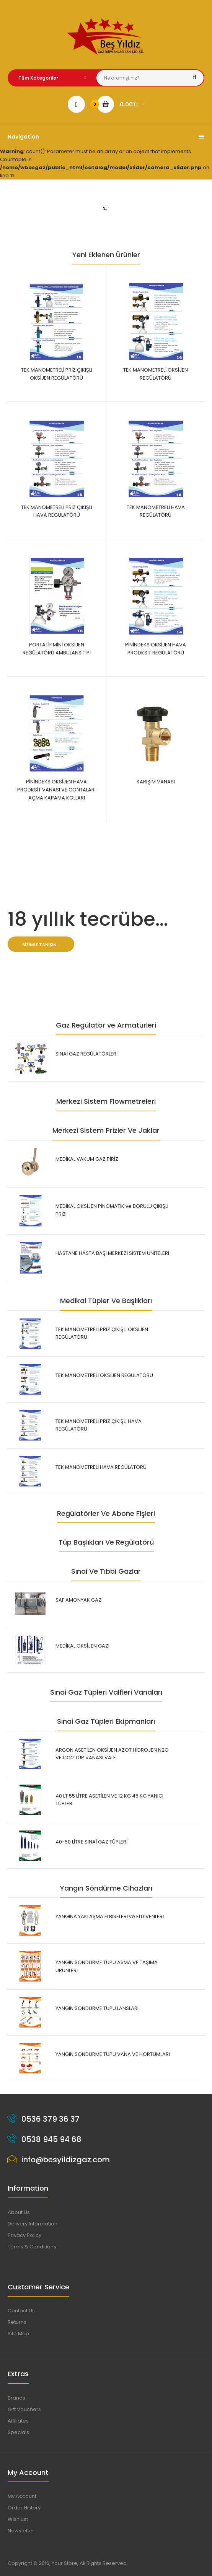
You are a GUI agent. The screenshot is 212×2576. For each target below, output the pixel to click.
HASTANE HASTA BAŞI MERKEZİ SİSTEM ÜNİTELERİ (112, 1253)
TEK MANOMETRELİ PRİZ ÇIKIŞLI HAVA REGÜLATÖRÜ (56, 511)
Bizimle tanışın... (41, 944)
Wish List (18, 2519)
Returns (17, 2322)
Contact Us (21, 2310)
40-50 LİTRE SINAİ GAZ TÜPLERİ (91, 1841)
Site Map (18, 2333)
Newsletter (21, 2530)
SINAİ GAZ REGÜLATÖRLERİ (86, 1053)
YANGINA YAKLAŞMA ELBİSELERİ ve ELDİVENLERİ (109, 1916)
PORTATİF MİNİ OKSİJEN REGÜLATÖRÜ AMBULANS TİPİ (57, 648)
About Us (19, 2212)
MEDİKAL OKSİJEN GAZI (82, 1645)
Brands (16, 2397)
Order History (24, 2507)
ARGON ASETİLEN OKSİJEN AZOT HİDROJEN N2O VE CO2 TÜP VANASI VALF (112, 1754)
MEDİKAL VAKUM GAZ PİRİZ (86, 1159)
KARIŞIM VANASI (156, 781)
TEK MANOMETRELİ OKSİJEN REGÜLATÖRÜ (155, 374)
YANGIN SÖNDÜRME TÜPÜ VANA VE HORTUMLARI (112, 2054)
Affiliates (18, 2420)
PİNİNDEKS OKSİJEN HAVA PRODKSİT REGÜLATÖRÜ (155, 648)
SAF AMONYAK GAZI (79, 1600)
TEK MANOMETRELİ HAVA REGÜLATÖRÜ (156, 511)
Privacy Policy (24, 2235)
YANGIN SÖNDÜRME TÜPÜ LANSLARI (97, 2008)
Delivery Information (32, 2223)
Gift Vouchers (24, 2409)
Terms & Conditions (32, 2246)
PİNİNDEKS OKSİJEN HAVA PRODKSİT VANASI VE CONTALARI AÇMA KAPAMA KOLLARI (56, 789)
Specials (18, 2432)
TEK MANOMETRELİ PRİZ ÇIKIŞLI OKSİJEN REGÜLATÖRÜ (56, 374)
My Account (22, 2496)
